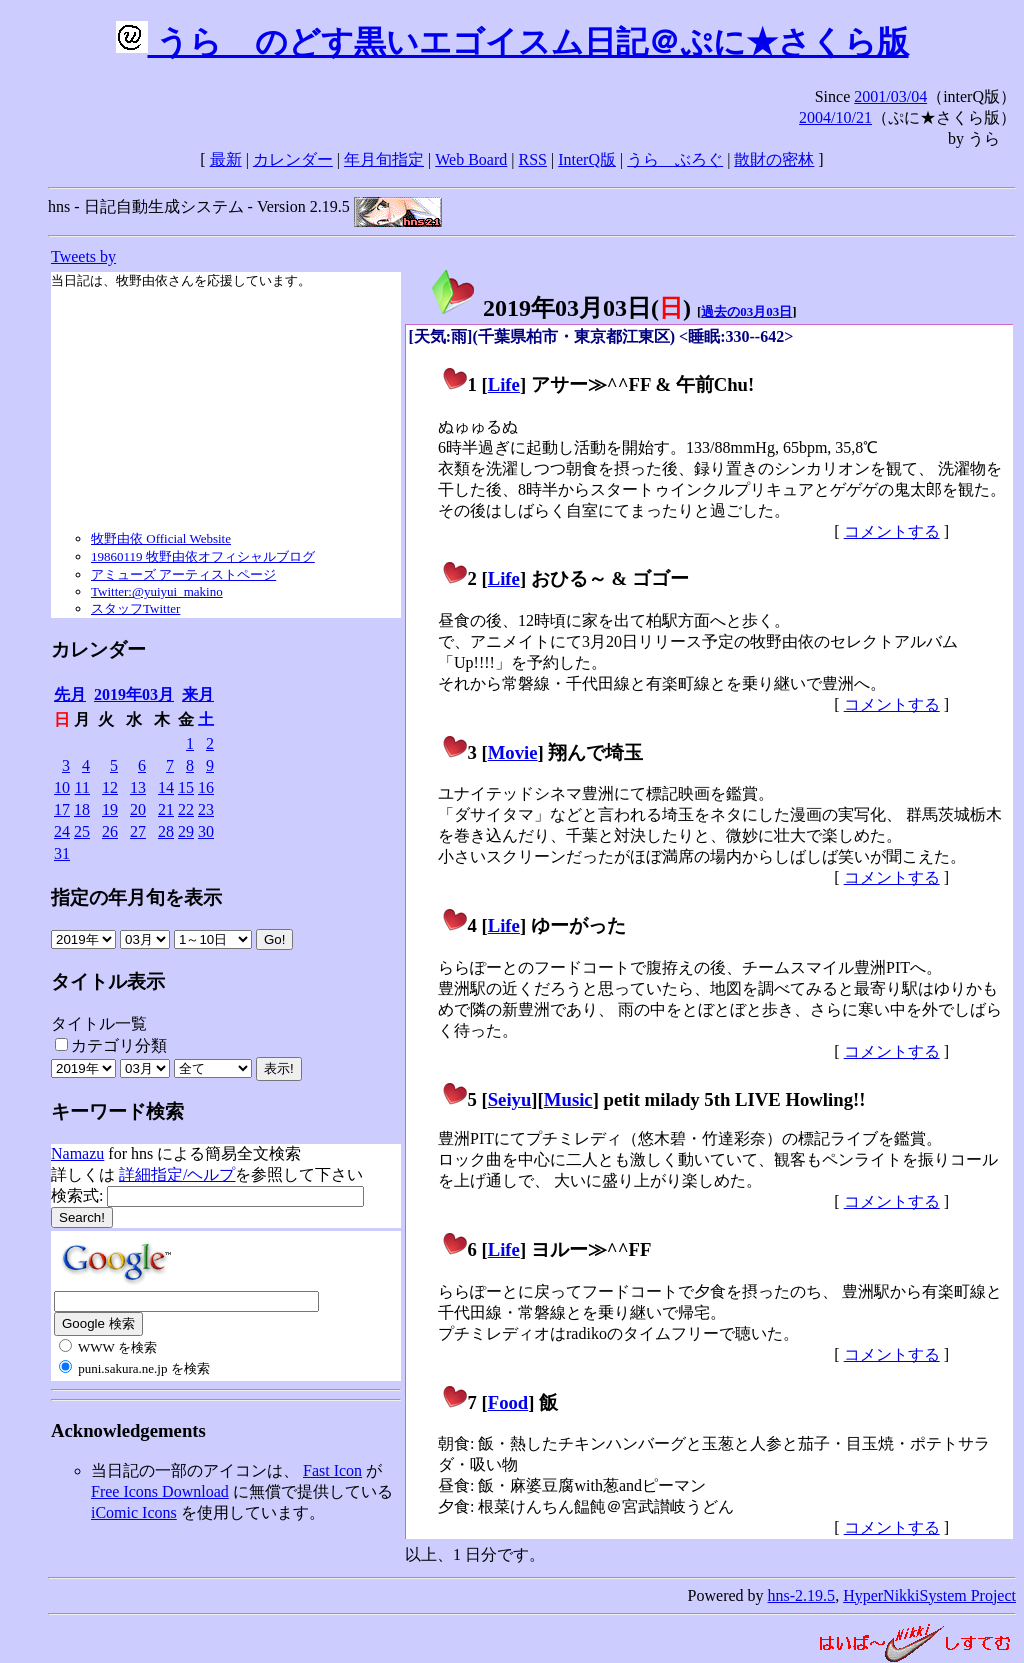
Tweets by (83, 256)
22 (186, 809)
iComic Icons (134, 1512)
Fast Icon (332, 1470)
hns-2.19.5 (802, 1595)
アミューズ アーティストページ (183, 574)
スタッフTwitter (135, 608)
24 (62, 831)
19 (110, 809)
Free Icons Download (160, 1491)
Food (508, 1402)
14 (166, 787)
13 (138, 787)
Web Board (471, 159)
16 (206, 787)
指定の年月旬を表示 (136, 897)
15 (186, 787)
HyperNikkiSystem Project (929, 1595)
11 (82, 787)
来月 (198, 694)
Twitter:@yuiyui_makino (157, 591)
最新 (226, 159)
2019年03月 (134, 694)
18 (82, 809)
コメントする (892, 531)
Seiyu (510, 1099)
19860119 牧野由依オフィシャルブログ (203, 556)
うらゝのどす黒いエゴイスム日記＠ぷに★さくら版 (512, 42)
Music (568, 1099)
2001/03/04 (890, 96)
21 (166, 809)
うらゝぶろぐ (675, 159)
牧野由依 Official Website (161, 538)
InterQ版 (587, 159)
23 (206, 809)
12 (110, 787)
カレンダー (293, 159)
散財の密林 (774, 159)
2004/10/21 (835, 117)
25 (82, 831)
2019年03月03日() (560, 308)
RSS (533, 159)
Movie (513, 752)
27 (138, 831)
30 (206, 831)
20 (138, 809)
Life (504, 384)
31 (62, 853)
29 (186, 831)
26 (110, 831)
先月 (70, 694)
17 (62, 809)
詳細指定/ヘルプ (177, 1174)
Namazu (77, 1153)
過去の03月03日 (746, 311)
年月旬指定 (384, 159)
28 (166, 831)
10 (62, 787)
